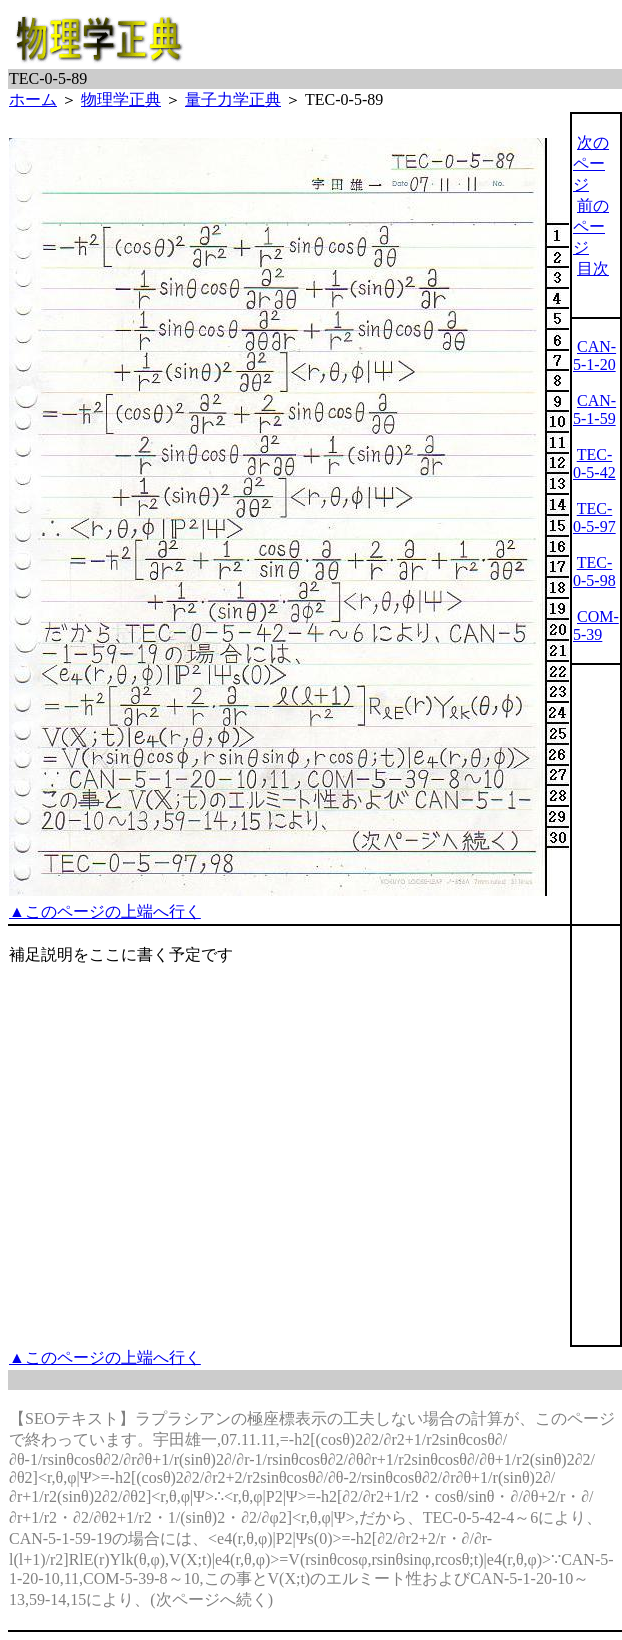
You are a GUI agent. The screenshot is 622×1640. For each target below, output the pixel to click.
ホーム (33, 99)
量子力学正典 (233, 99)
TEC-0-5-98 (594, 571)
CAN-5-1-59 (594, 409)
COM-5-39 (596, 625)
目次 (593, 268)
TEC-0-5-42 (594, 463)
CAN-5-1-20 (594, 355)
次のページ (591, 163)
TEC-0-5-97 (594, 517)
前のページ (591, 226)
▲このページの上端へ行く (105, 911)
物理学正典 (121, 99)
